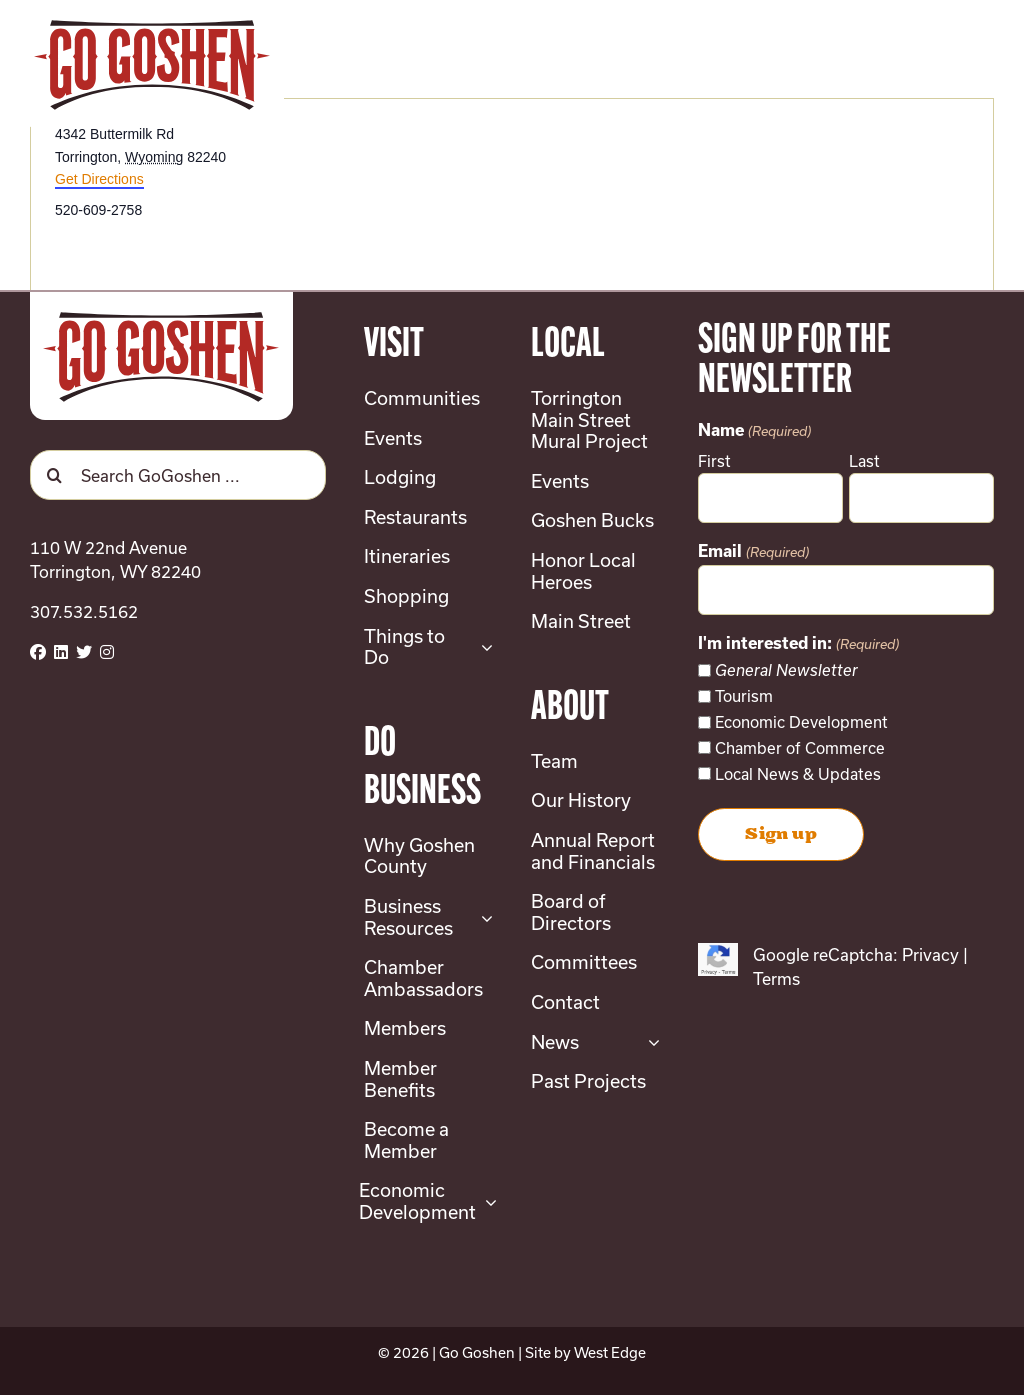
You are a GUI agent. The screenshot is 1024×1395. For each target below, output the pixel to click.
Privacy (930, 954)
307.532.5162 (84, 611)
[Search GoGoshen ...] (178, 475)
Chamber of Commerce (800, 748)
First (714, 461)
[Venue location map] (751, 198)
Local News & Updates (798, 774)
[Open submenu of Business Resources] (482, 917)
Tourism (744, 696)
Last (864, 461)
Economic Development (801, 722)
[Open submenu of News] (649, 1043)
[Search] (55, 475)
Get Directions (99, 179)
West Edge (610, 1352)
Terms (776, 978)
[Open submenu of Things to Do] (482, 647)
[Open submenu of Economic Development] (486, 1201)
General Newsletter (786, 670)
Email (753, 553)
